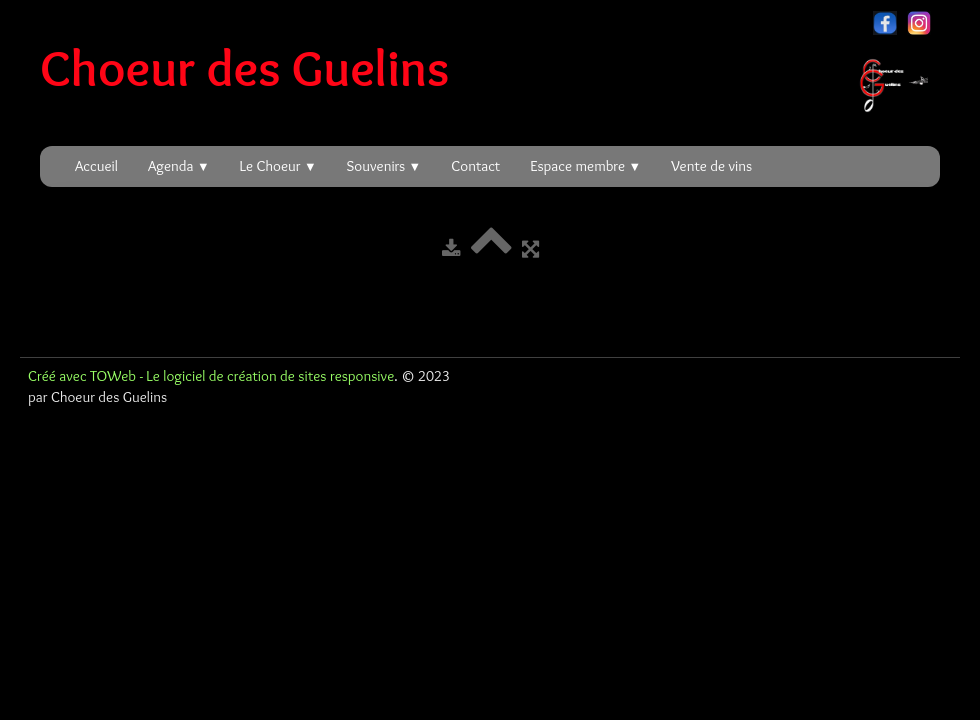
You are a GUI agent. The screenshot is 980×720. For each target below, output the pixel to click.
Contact (475, 166)
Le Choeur (278, 166)
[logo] (491, 68)
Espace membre (585, 166)
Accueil (96, 166)
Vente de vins (711, 166)
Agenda (179, 166)
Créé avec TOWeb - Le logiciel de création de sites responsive (211, 376)
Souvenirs (384, 166)
